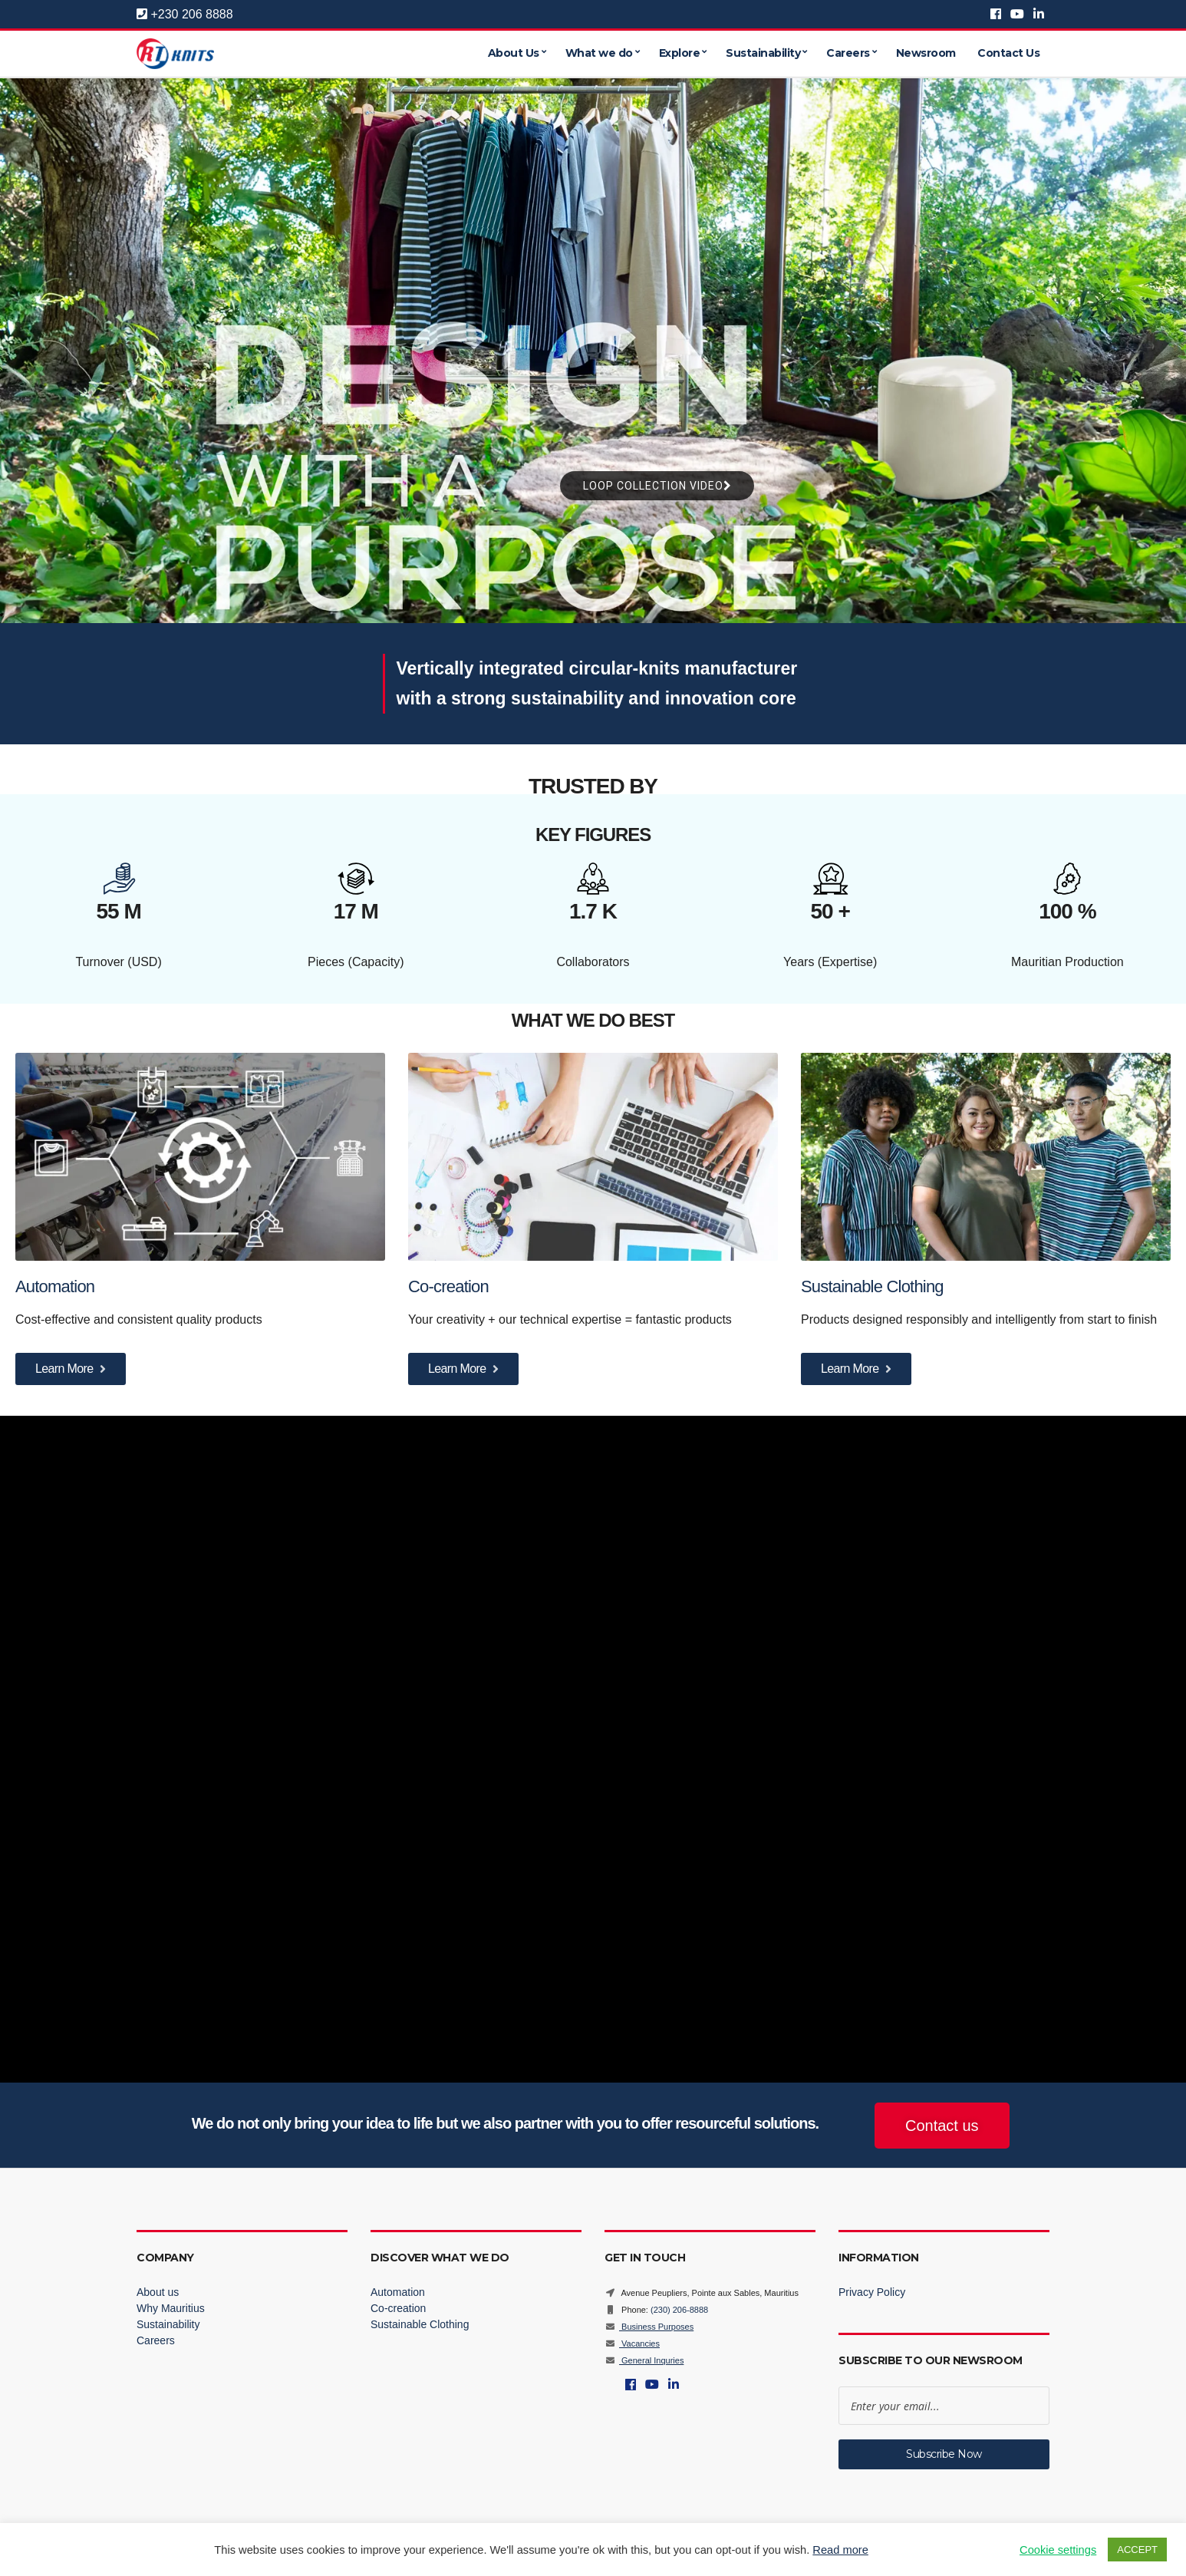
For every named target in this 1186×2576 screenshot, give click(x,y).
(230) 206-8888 (679, 2309)
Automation (57, 1286)
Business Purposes (649, 2326)
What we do (599, 54)
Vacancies (632, 2343)
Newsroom (926, 54)
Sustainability (763, 54)
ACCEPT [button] (1137, 2549)
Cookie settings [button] (1058, 2550)
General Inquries (644, 2360)
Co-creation (450, 1286)
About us (158, 2292)
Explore (679, 54)
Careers (848, 54)
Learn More (70, 1368)
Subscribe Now (944, 2454)
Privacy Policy (871, 2292)
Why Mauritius (171, 2308)
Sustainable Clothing (872, 1286)
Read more (840, 2550)
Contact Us (1008, 54)
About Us (513, 54)
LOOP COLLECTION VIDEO (657, 486)
